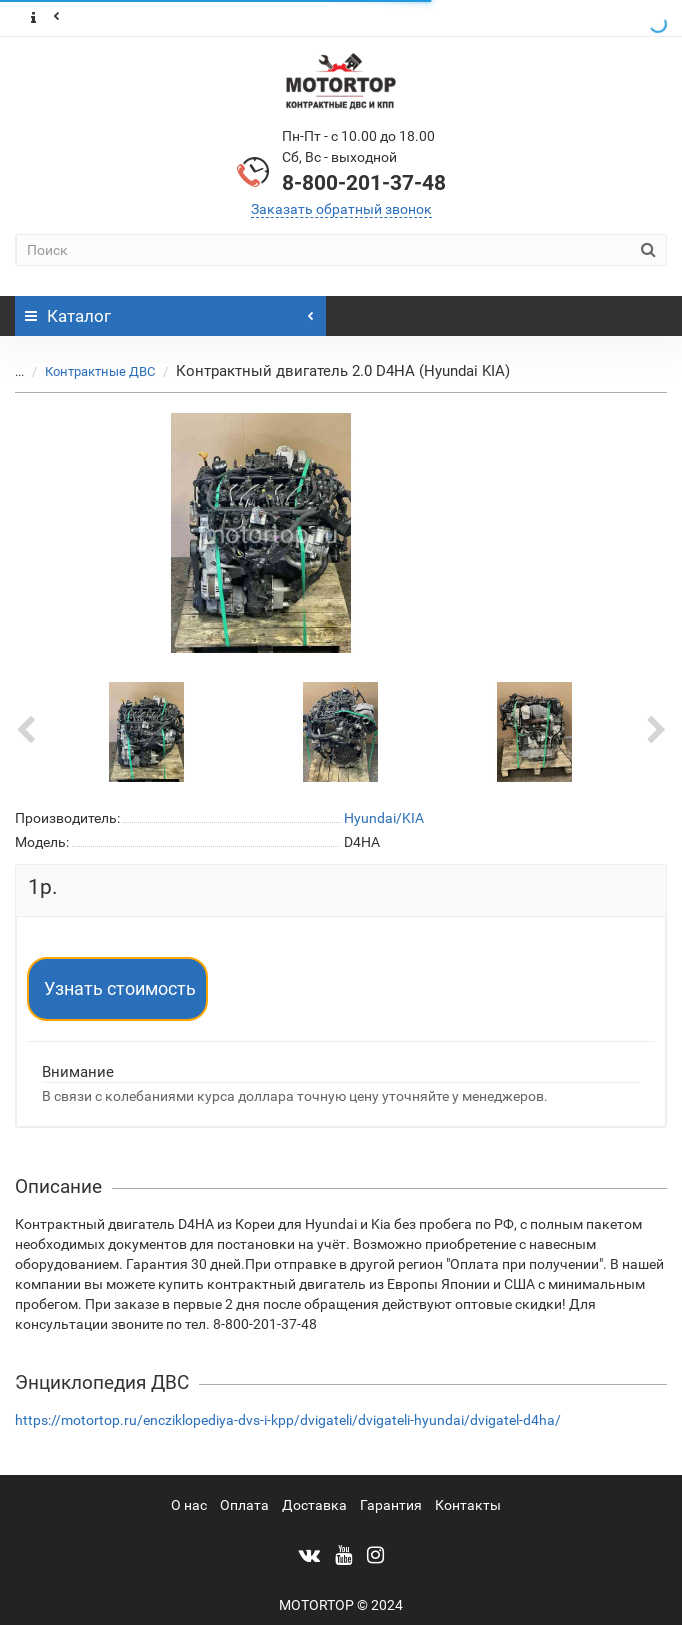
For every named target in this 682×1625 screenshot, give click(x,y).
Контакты (468, 1505)
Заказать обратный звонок (341, 209)
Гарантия (391, 1505)
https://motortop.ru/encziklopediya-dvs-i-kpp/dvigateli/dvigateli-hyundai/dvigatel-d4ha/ (288, 1420)
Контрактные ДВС (88, 371)
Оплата (244, 1505)
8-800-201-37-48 (364, 183)
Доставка (314, 1505)
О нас (189, 1505)
